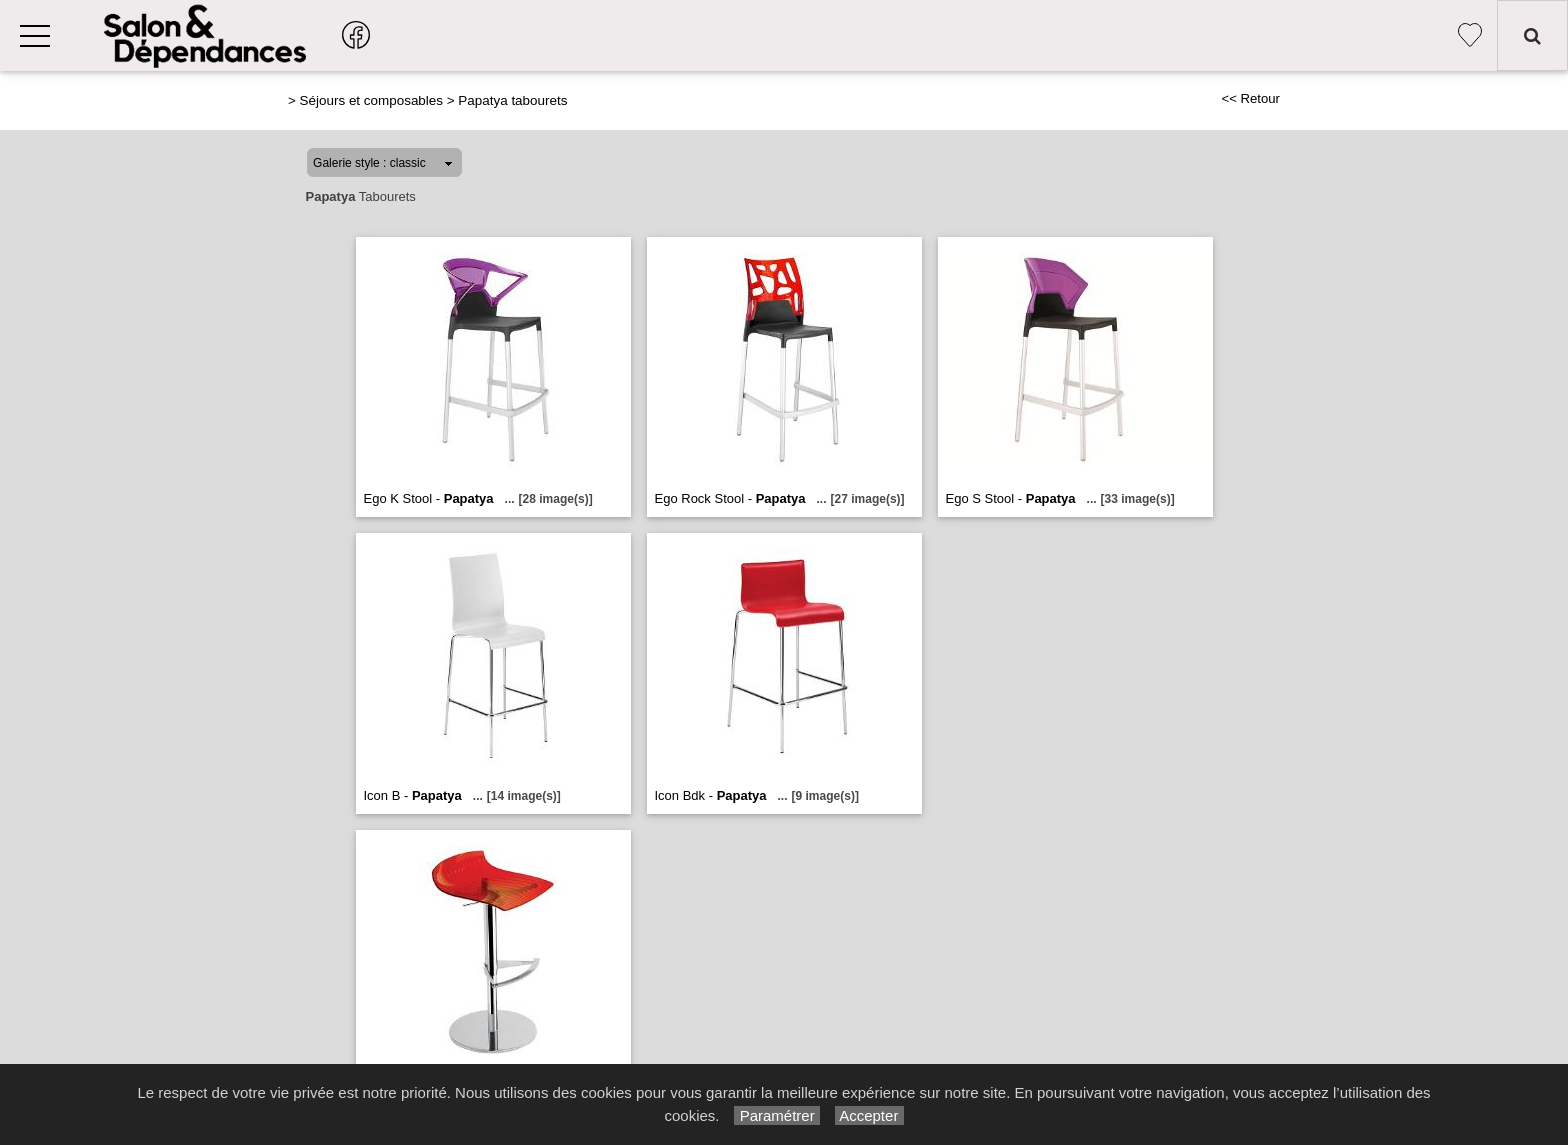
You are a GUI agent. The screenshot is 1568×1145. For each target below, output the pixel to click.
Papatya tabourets (512, 100)
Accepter (869, 1115)
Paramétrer (776, 1115)
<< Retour (1250, 98)
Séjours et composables (371, 100)
